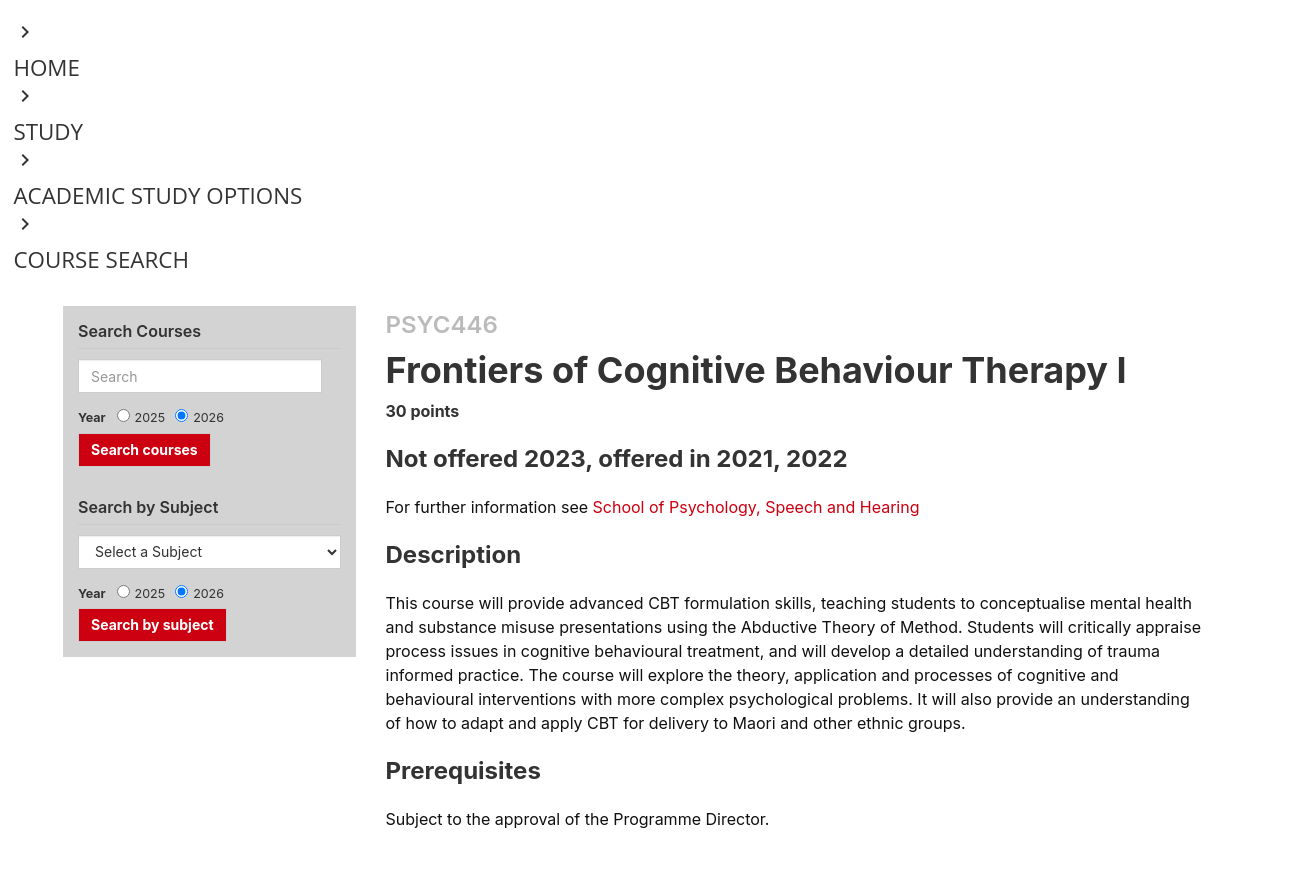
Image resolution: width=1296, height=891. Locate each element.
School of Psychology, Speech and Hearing (756, 507)
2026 (208, 417)
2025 (150, 417)
